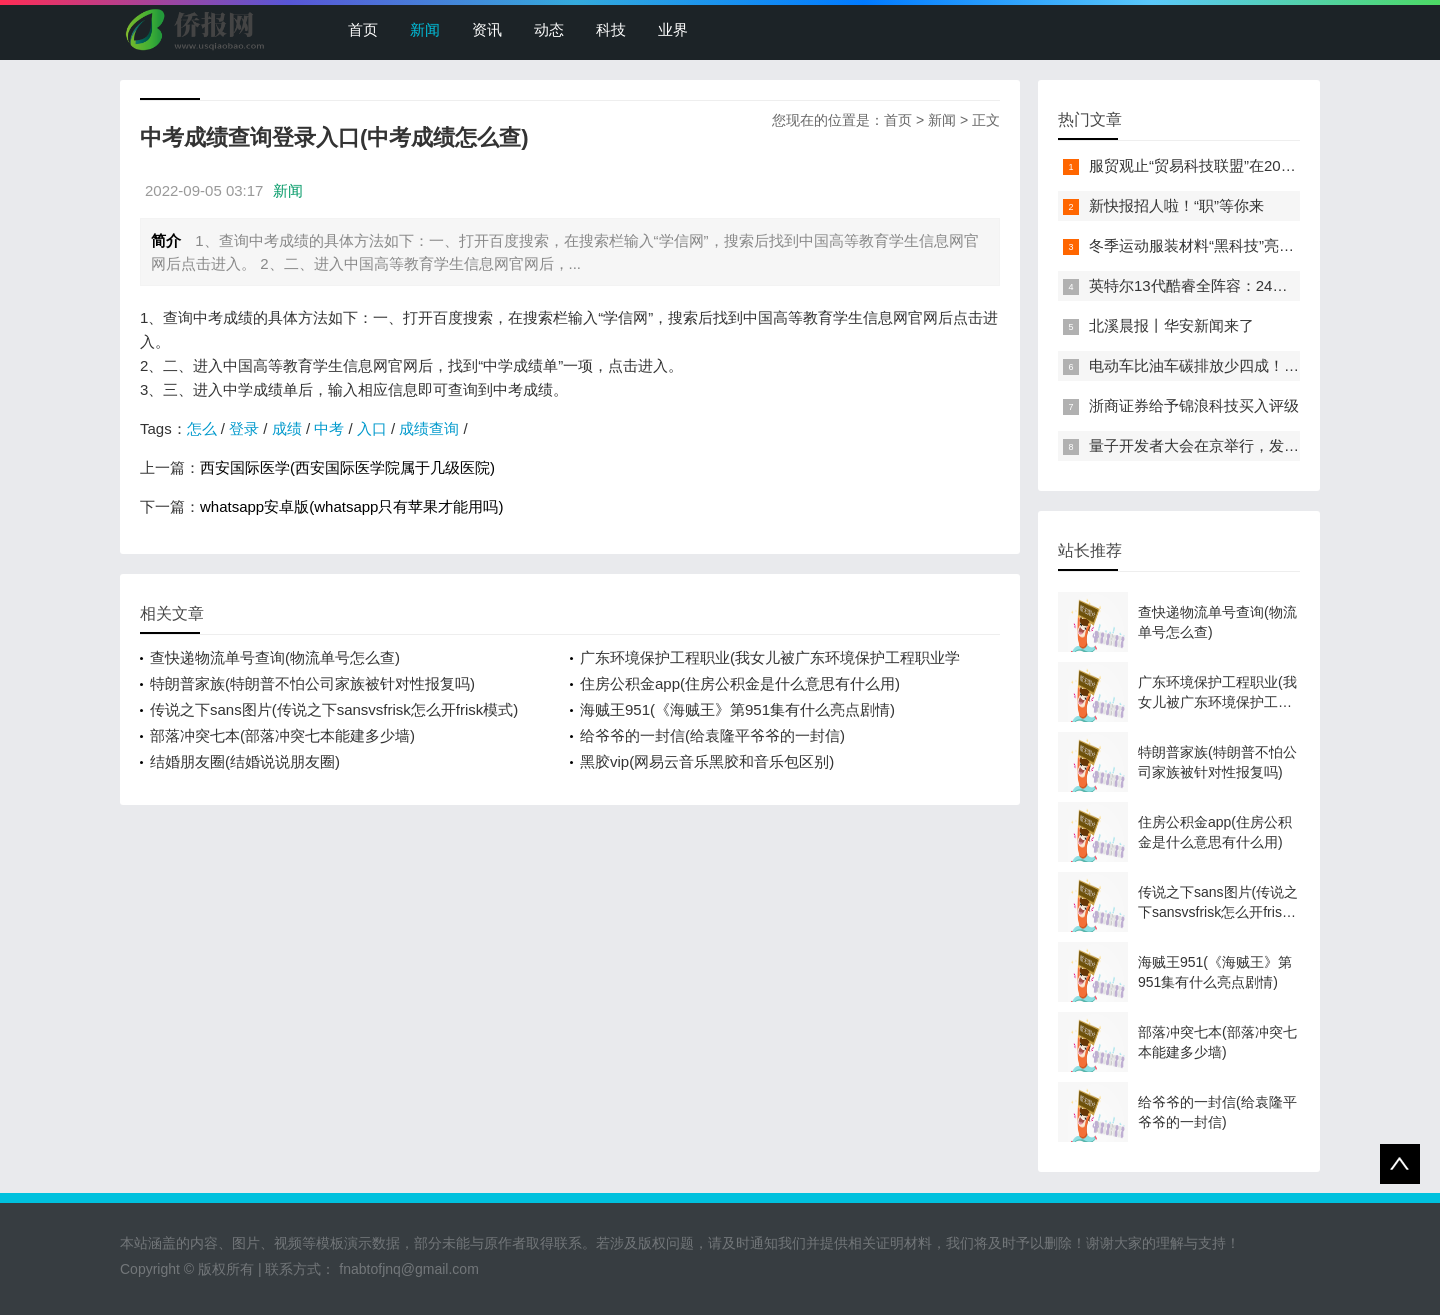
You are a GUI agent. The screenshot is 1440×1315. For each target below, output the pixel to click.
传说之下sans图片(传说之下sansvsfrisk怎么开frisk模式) (334, 709)
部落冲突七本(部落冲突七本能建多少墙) (282, 735)
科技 (611, 29)
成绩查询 (429, 428)
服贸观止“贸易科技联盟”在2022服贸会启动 (1230, 165)
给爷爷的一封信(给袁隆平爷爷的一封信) (712, 735)
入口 (372, 428)
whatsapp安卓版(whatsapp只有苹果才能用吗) (351, 506)
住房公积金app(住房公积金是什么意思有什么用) (740, 683)
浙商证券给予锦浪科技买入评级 (1194, 405)
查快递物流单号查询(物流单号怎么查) (275, 657)
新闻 (425, 29)
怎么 (202, 428)
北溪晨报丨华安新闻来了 (1171, 325)
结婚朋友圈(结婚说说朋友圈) (245, 761)
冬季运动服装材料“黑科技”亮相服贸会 (1214, 245)
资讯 (487, 29)
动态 (549, 29)
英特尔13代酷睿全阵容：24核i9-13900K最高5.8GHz (1263, 285)
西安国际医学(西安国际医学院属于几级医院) (347, 467)
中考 (329, 428)
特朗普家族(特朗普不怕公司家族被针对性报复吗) (312, 683)
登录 (244, 428)
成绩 (287, 428)
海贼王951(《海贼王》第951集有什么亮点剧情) (737, 709)
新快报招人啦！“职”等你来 (1176, 205)
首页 (363, 29)
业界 (673, 29)
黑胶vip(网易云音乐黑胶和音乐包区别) (707, 761)
